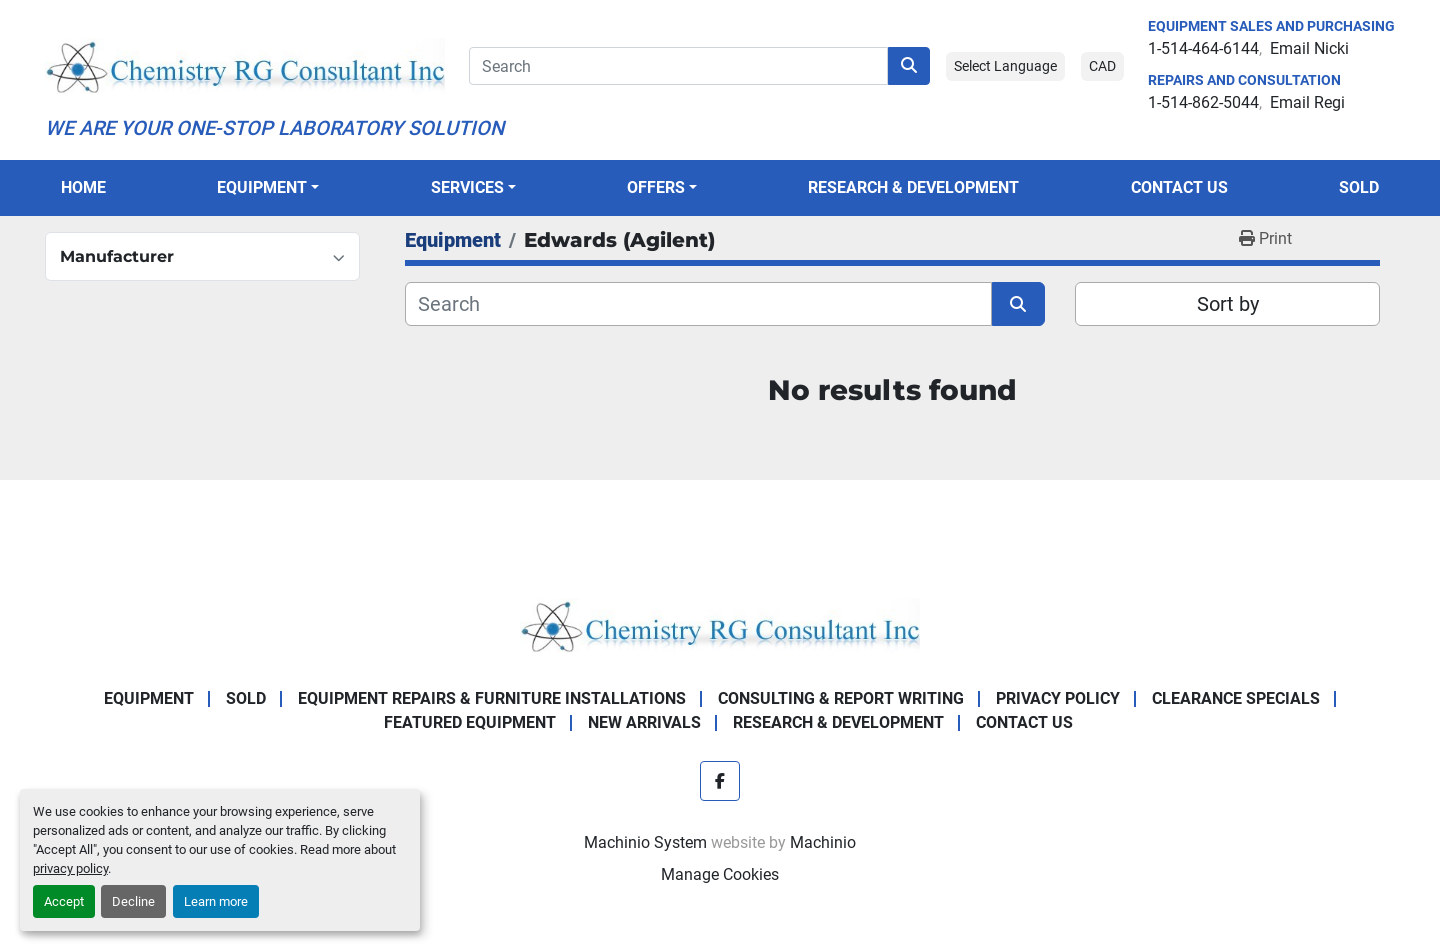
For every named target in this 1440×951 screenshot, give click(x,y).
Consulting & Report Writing (841, 698)
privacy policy (70, 868)
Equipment (262, 187)
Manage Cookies (720, 874)
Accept (64, 901)
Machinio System (645, 842)
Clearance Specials (1236, 698)
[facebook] (720, 781)
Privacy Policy (1058, 698)
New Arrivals (644, 722)
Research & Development (913, 187)
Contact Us (1179, 187)
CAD (1102, 66)
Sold (1359, 187)
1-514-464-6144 (1203, 48)
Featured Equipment (470, 722)
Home (83, 187)
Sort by (1228, 304)
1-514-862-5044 (1203, 102)
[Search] (678, 66)
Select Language (1005, 66)
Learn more (216, 901)
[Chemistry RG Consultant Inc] (720, 624)
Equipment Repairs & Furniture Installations (492, 698)
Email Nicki (1309, 48)
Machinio (823, 842)
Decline (133, 901)
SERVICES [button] (467, 187)
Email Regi (1307, 102)
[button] (268, 188)
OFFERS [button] (656, 187)
